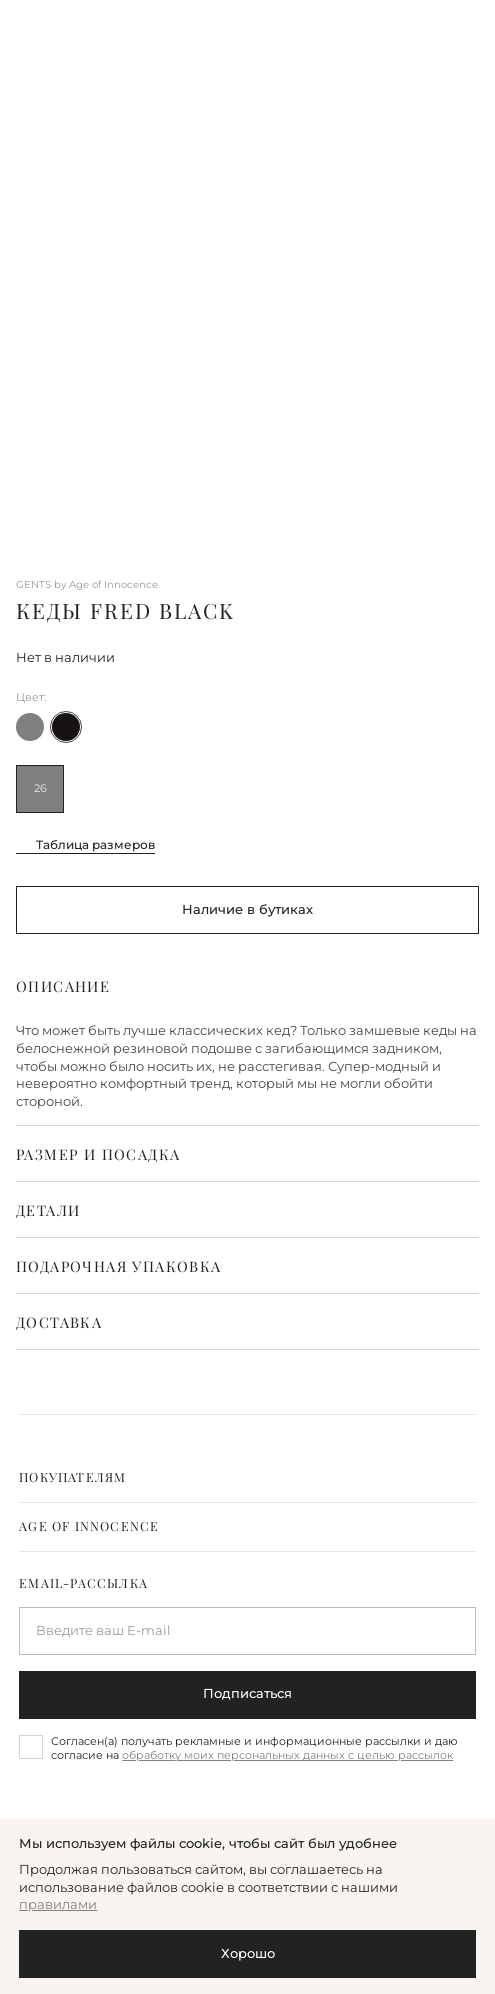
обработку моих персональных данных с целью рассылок (287, 1755)
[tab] (247, 1478)
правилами (58, 1904)
